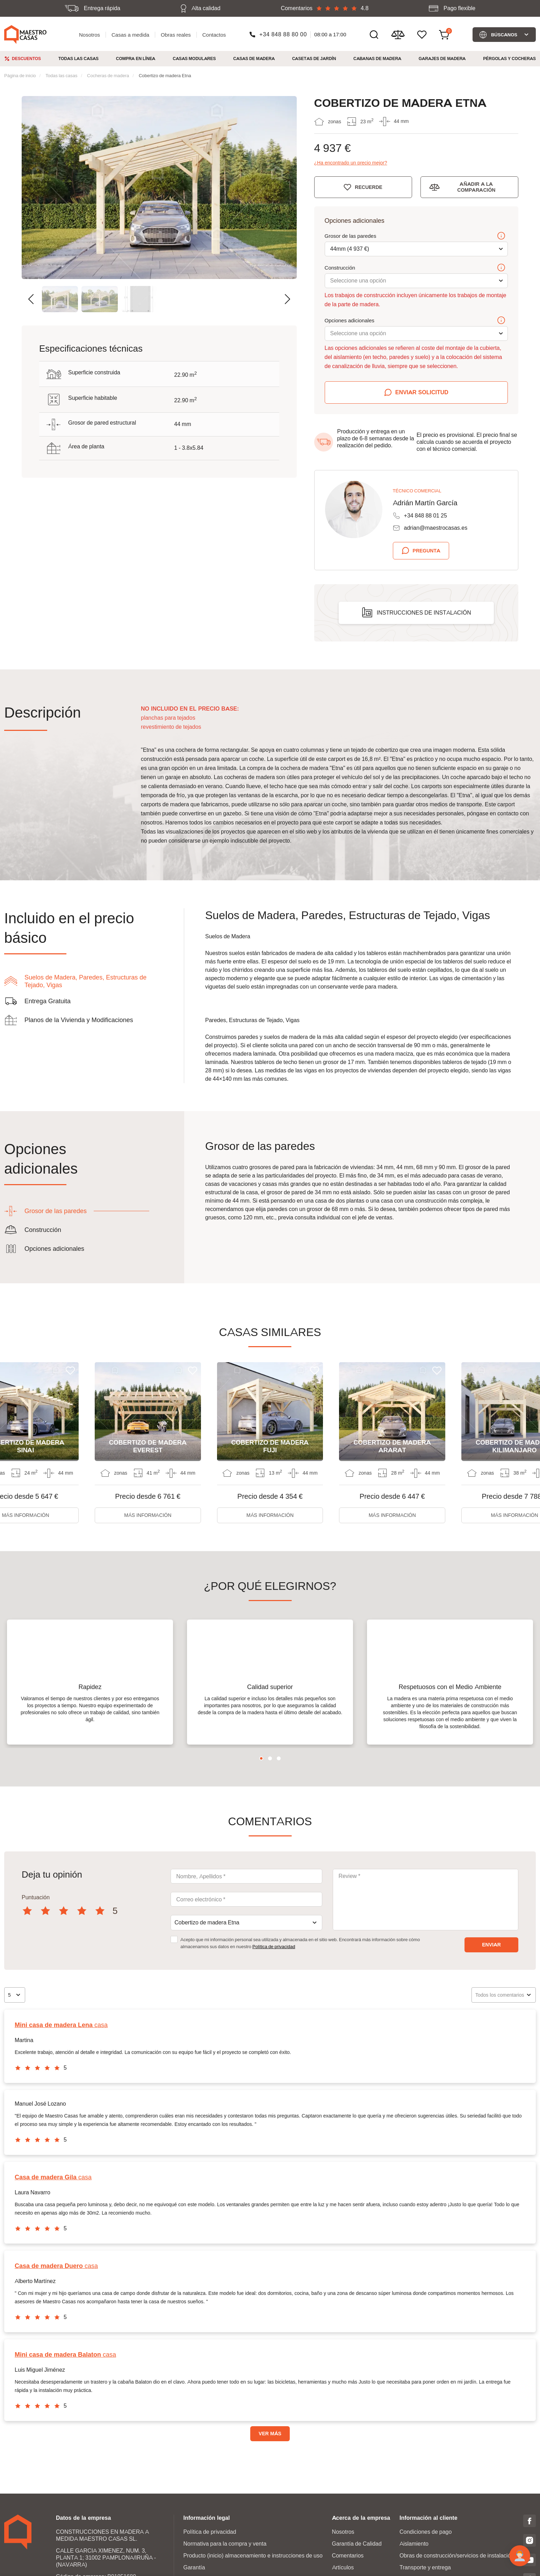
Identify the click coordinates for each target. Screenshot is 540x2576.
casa (61, 2043)
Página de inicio (20, 75)
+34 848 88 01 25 (425, 515)
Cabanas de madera (377, 58)
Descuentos (26, 58)
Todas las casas (78, 58)
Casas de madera (254, 58)
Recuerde (368, 187)
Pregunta (426, 551)
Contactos (214, 34)
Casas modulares (194, 58)
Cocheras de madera (108, 75)
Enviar (491, 1963)
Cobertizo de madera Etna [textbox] (206, 1940)
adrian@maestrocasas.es (436, 527)
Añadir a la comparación (476, 187)
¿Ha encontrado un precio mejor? (350, 163)
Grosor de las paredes (415, 236)
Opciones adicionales (415, 320)
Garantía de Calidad (357, 2562)
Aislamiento (414, 2562)
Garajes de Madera (442, 58)
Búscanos (504, 34)
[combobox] (246, 1940)
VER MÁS (270, 2452)
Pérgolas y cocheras (509, 58)
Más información (147, 1515)
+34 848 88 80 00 (283, 34)
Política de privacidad (273, 1964)
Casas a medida (130, 34)
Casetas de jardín (314, 58)
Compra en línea (136, 58)
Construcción (415, 268)
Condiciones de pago (425, 2550)
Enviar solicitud (421, 392)
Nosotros (89, 34)
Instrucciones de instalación (424, 612)
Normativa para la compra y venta (224, 2562)
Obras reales (176, 34)
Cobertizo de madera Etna (165, 75)
